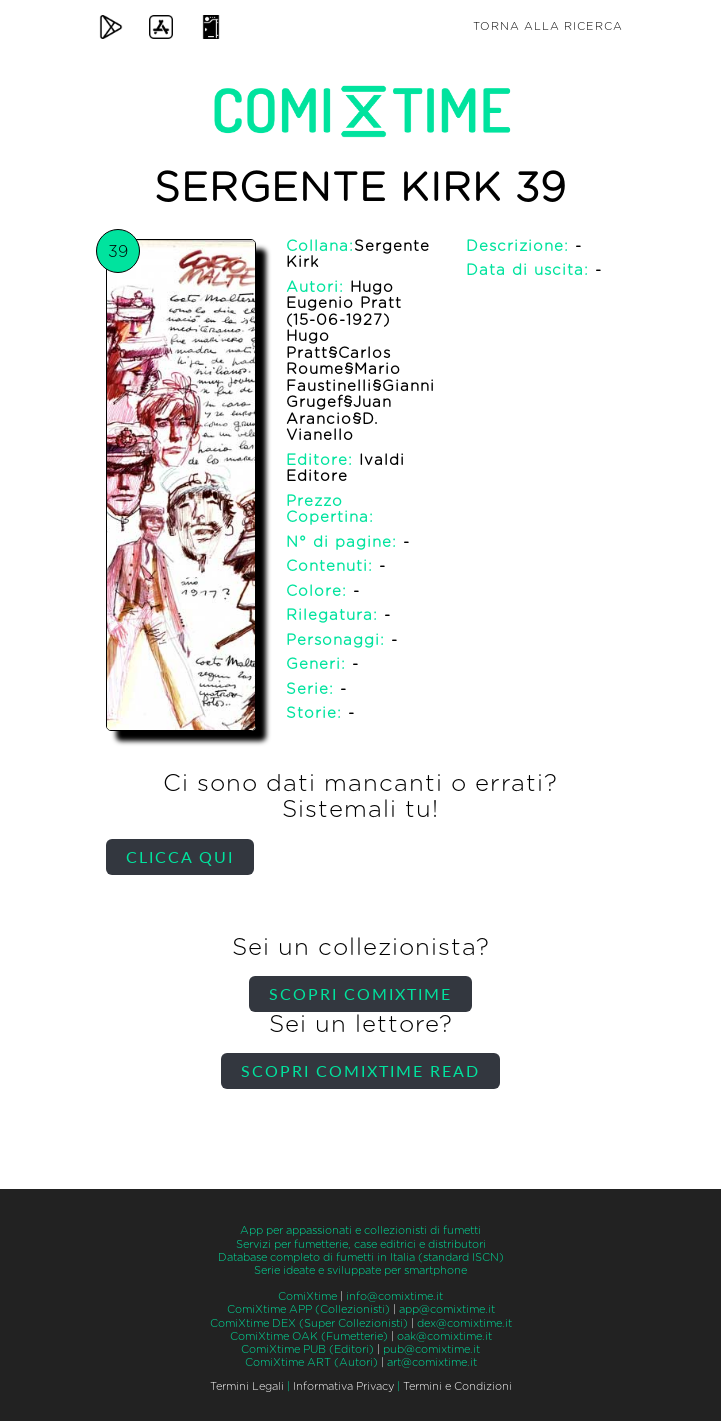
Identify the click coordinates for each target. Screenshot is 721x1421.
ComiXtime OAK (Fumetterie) (309, 1336)
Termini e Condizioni (457, 1386)
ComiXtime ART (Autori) (311, 1362)
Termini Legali (247, 1386)
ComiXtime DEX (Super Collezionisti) (309, 1323)
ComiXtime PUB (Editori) (307, 1349)
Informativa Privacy (343, 1386)
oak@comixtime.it (444, 1336)
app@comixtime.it (447, 1309)
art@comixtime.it (432, 1362)
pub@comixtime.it (431, 1349)
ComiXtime (307, 1296)
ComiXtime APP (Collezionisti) (308, 1309)
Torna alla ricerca (548, 26)
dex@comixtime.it (464, 1323)
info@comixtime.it (394, 1296)
